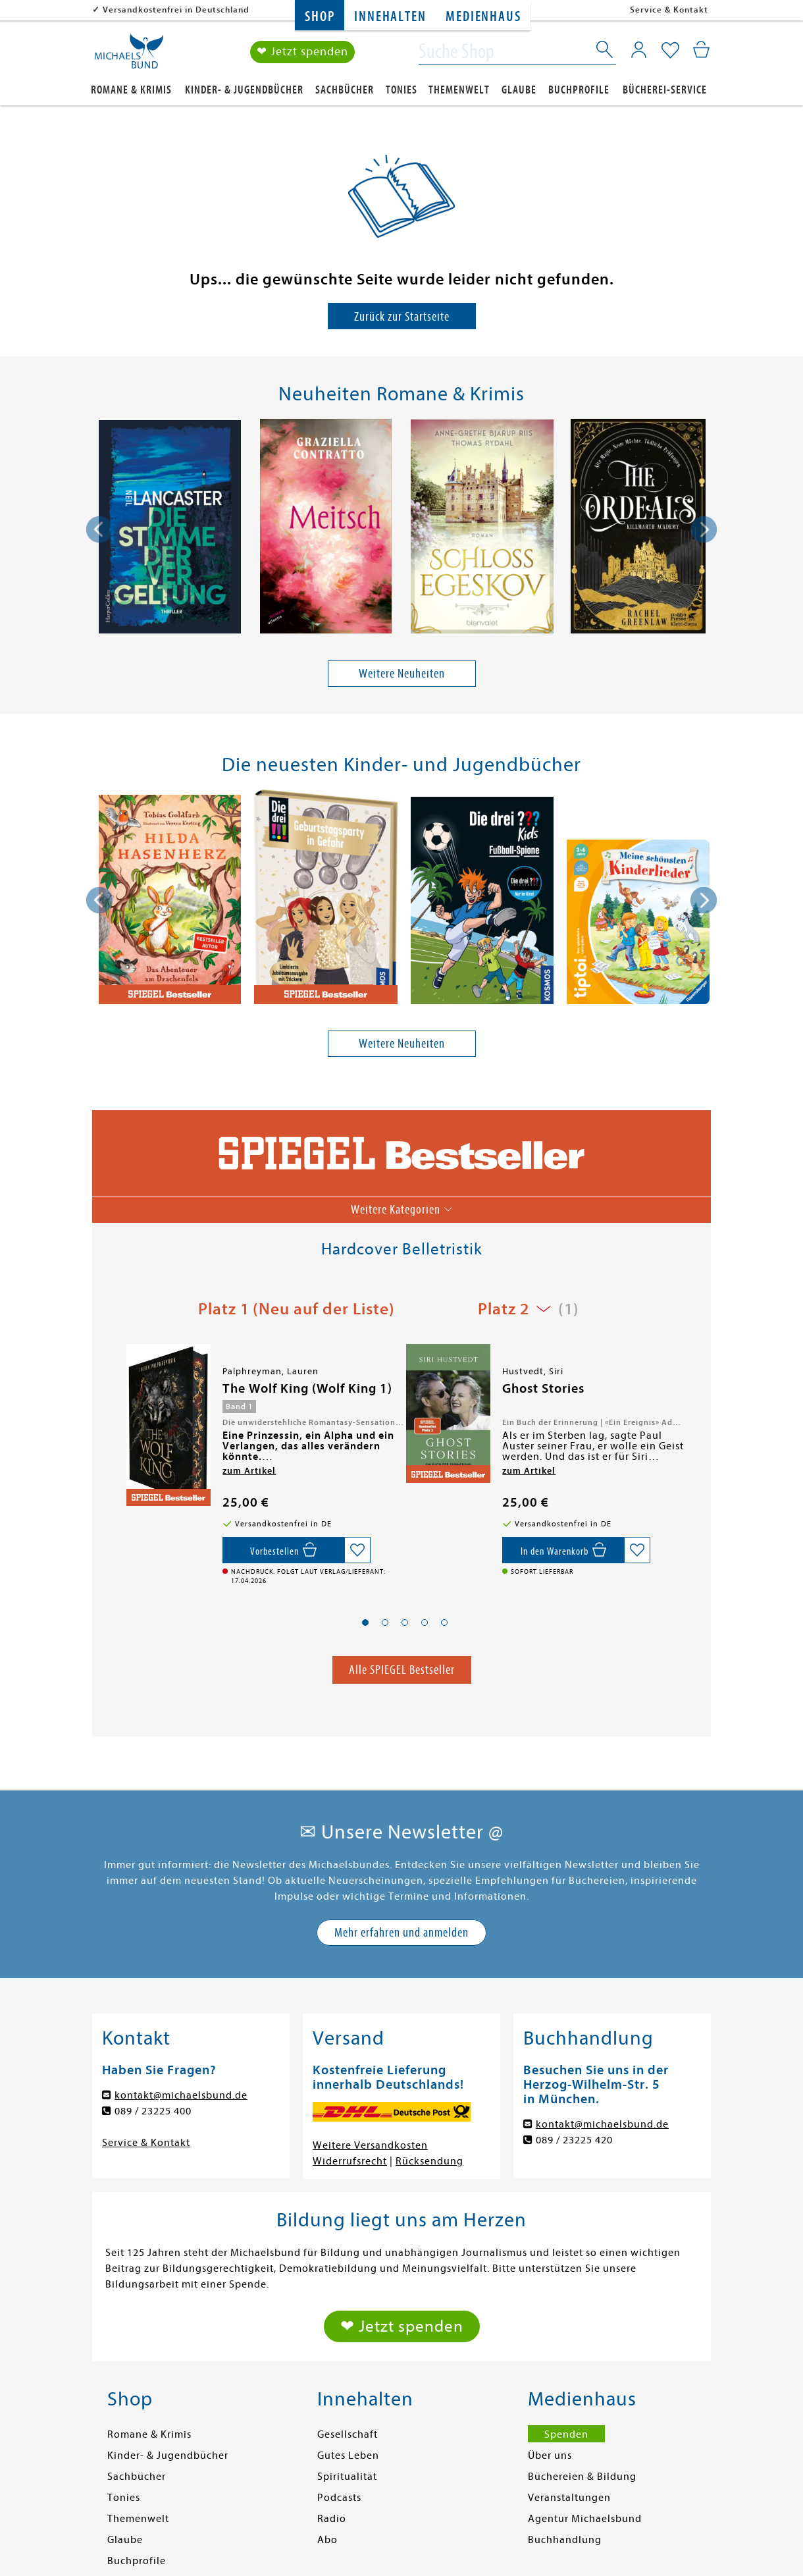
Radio (331, 2519)
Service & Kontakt (669, 9)
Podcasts (339, 2498)
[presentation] (99, 529)
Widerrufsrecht (350, 2161)
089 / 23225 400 (153, 2111)
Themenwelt (459, 90)
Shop (319, 17)
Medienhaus (483, 17)
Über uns (550, 2455)
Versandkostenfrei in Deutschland (176, 9)
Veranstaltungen (569, 2498)
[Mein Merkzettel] (670, 51)
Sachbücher (344, 90)
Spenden (566, 2434)
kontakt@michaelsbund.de (181, 2095)
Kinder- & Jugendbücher (244, 90)
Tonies (401, 90)
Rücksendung (429, 2161)
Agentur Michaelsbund (585, 2519)
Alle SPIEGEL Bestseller (402, 1669)
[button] (365, 1622)
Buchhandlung (565, 2540)
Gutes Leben (348, 2455)
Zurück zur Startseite (402, 316)
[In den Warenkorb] (563, 1550)
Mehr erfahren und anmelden (401, 1932)
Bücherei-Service (665, 90)
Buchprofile (578, 90)
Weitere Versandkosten (370, 2145)
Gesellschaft (347, 2434)
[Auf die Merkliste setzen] (357, 1550)
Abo (327, 2540)
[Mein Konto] (638, 49)
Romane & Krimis (131, 90)
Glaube (519, 90)
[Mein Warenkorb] (701, 49)
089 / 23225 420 (574, 2140)
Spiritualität (347, 2476)
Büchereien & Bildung (582, 2476)
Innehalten (390, 17)
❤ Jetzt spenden (302, 52)
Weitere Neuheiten (402, 673)
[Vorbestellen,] (283, 1550)
